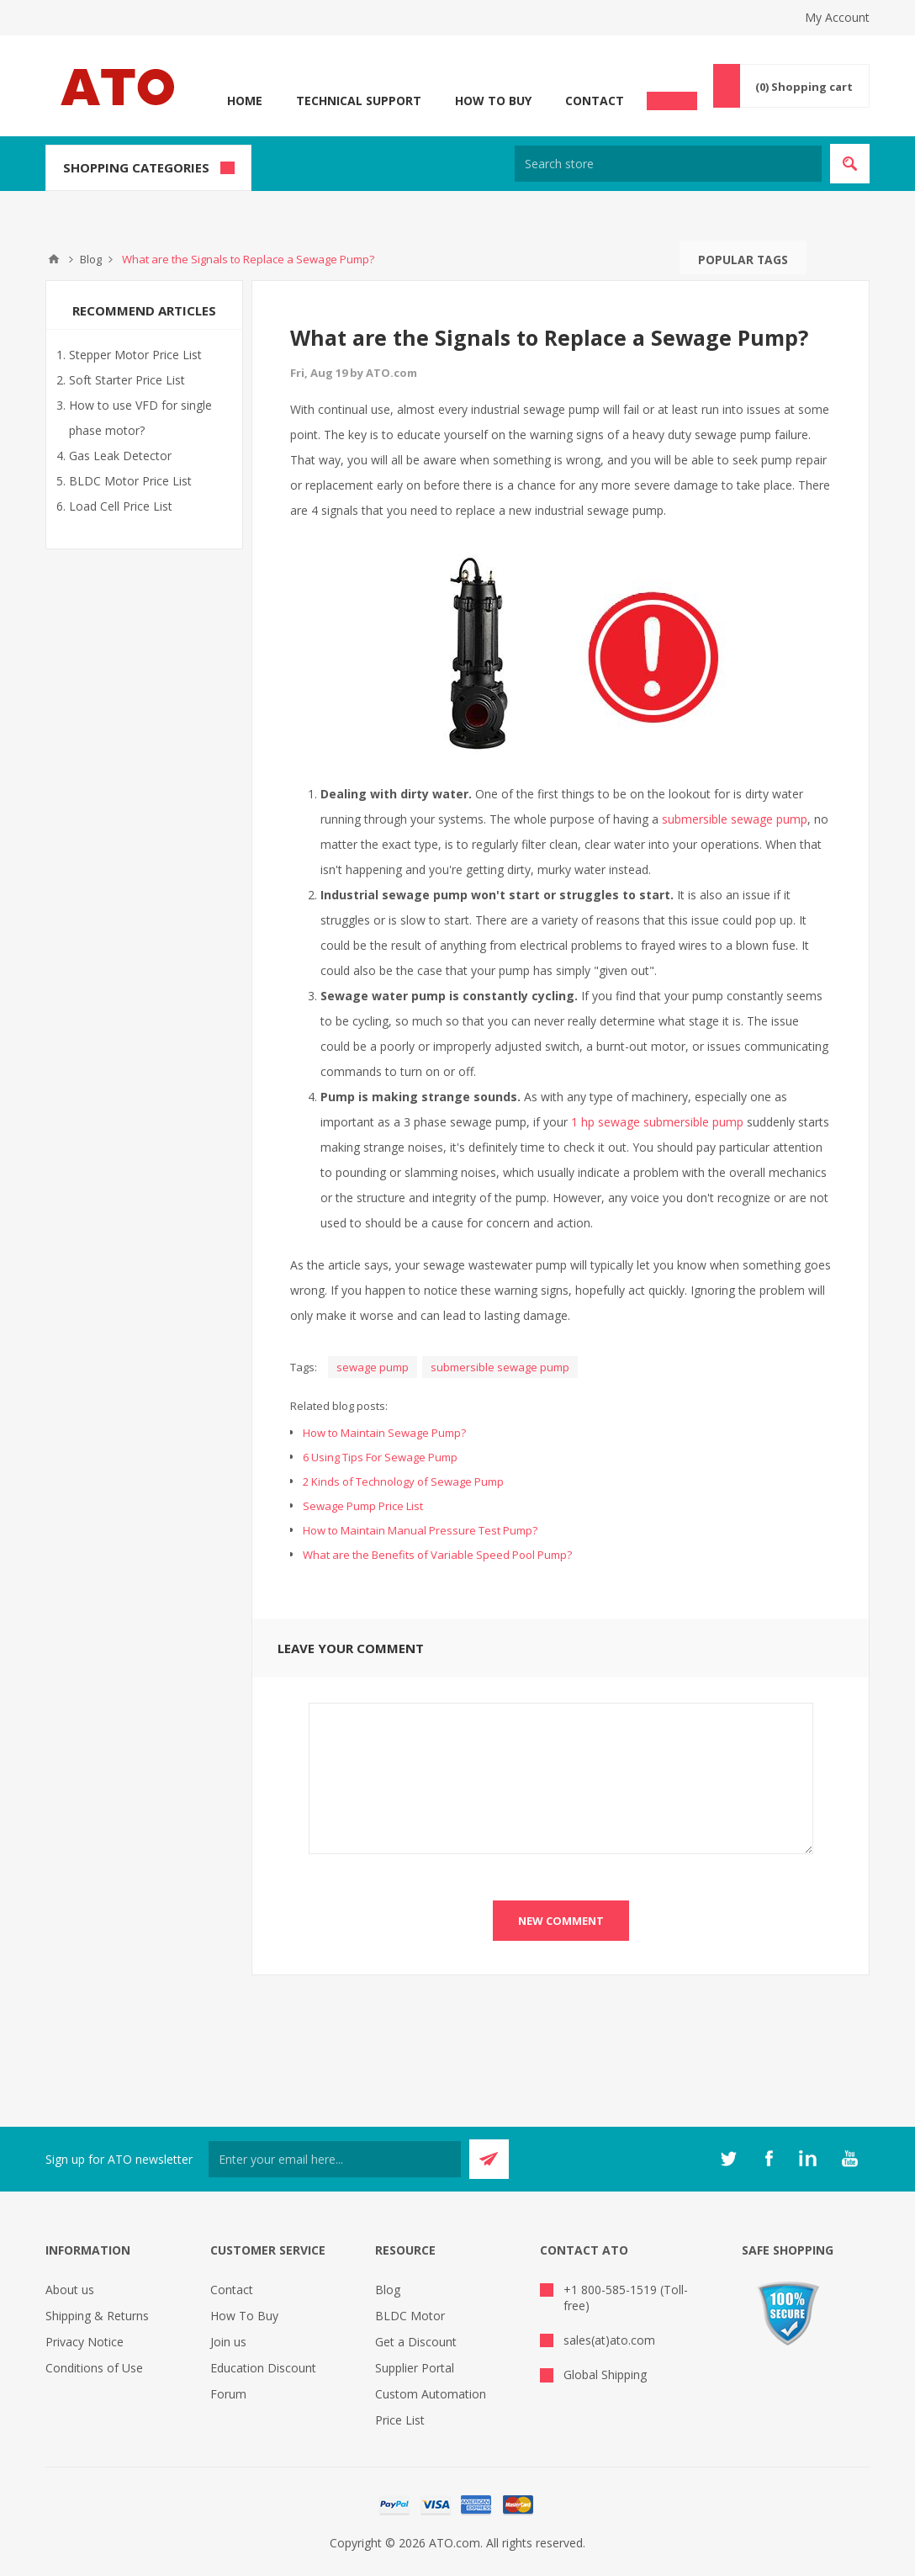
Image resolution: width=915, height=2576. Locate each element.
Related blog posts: (339, 1405)
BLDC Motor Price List (130, 481)
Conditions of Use (94, 2368)
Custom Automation (430, 2394)
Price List (400, 2420)
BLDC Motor (410, 2316)
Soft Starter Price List (127, 380)
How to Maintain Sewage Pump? (384, 1432)
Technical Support (358, 101)
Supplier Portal (414, 2368)
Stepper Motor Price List (135, 355)
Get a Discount (416, 2342)
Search (823, 257)
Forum (228, 2394)
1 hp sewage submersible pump (657, 1122)
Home (244, 101)
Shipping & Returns (97, 2316)
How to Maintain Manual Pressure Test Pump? (420, 1530)
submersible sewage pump (734, 819)
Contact (594, 101)
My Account (837, 17)
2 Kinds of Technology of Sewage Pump (403, 1481)
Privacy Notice (84, 2342)
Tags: (303, 1367)
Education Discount (263, 2368)
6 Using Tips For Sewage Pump (380, 1457)
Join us (228, 2342)
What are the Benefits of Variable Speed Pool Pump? (437, 1554)
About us (69, 2290)
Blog (387, 2290)
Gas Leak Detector (120, 456)
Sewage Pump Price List (363, 1505)
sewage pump (372, 1367)
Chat (672, 96)
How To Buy (493, 101)
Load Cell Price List (120, 506)
